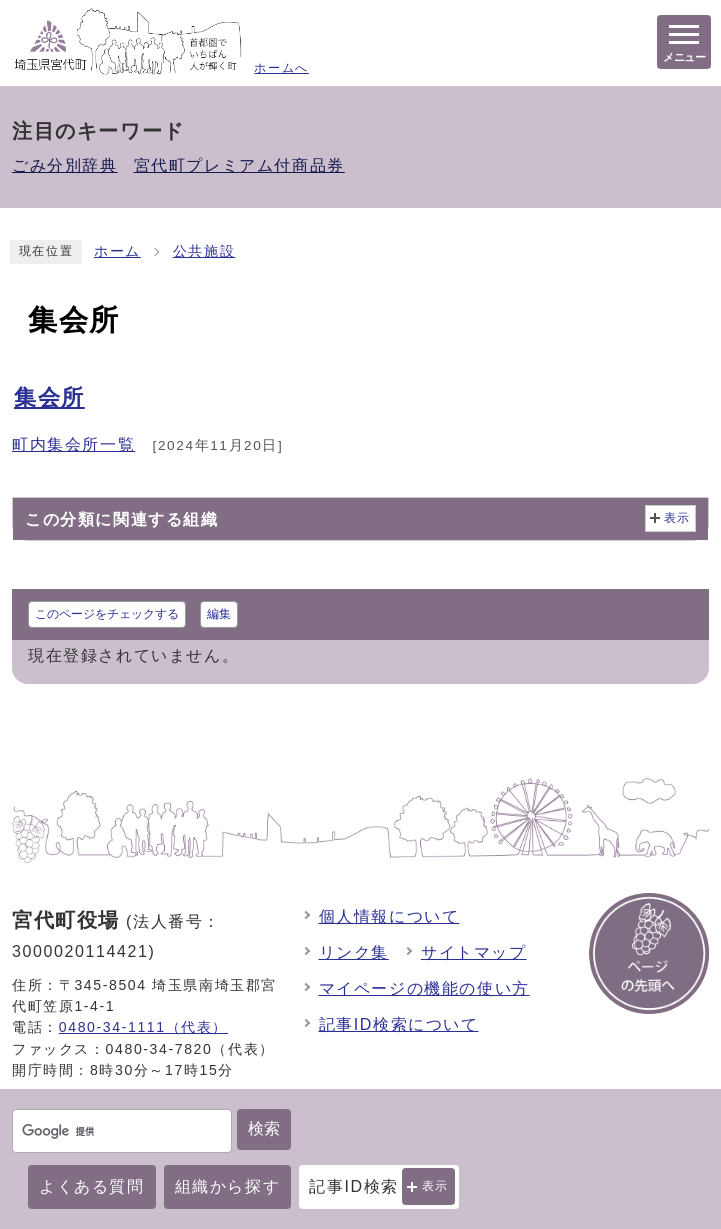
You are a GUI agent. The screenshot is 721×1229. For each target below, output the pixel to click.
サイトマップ (474, 952)
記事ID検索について (399, 1024)
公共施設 (204, 251)
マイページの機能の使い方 (424, 988)
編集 (219, 614)
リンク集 (354, 952)
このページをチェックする (107, 614)
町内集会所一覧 (73, 444)
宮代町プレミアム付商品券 (239, 165)
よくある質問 (92, 1186)
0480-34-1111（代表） (143, 1027)
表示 (435, 1186)
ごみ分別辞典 (65, 165)
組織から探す (228, 1186)
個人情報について (389, 916)
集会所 (49, 397)
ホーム (117, 251)
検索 (264, 1128)
